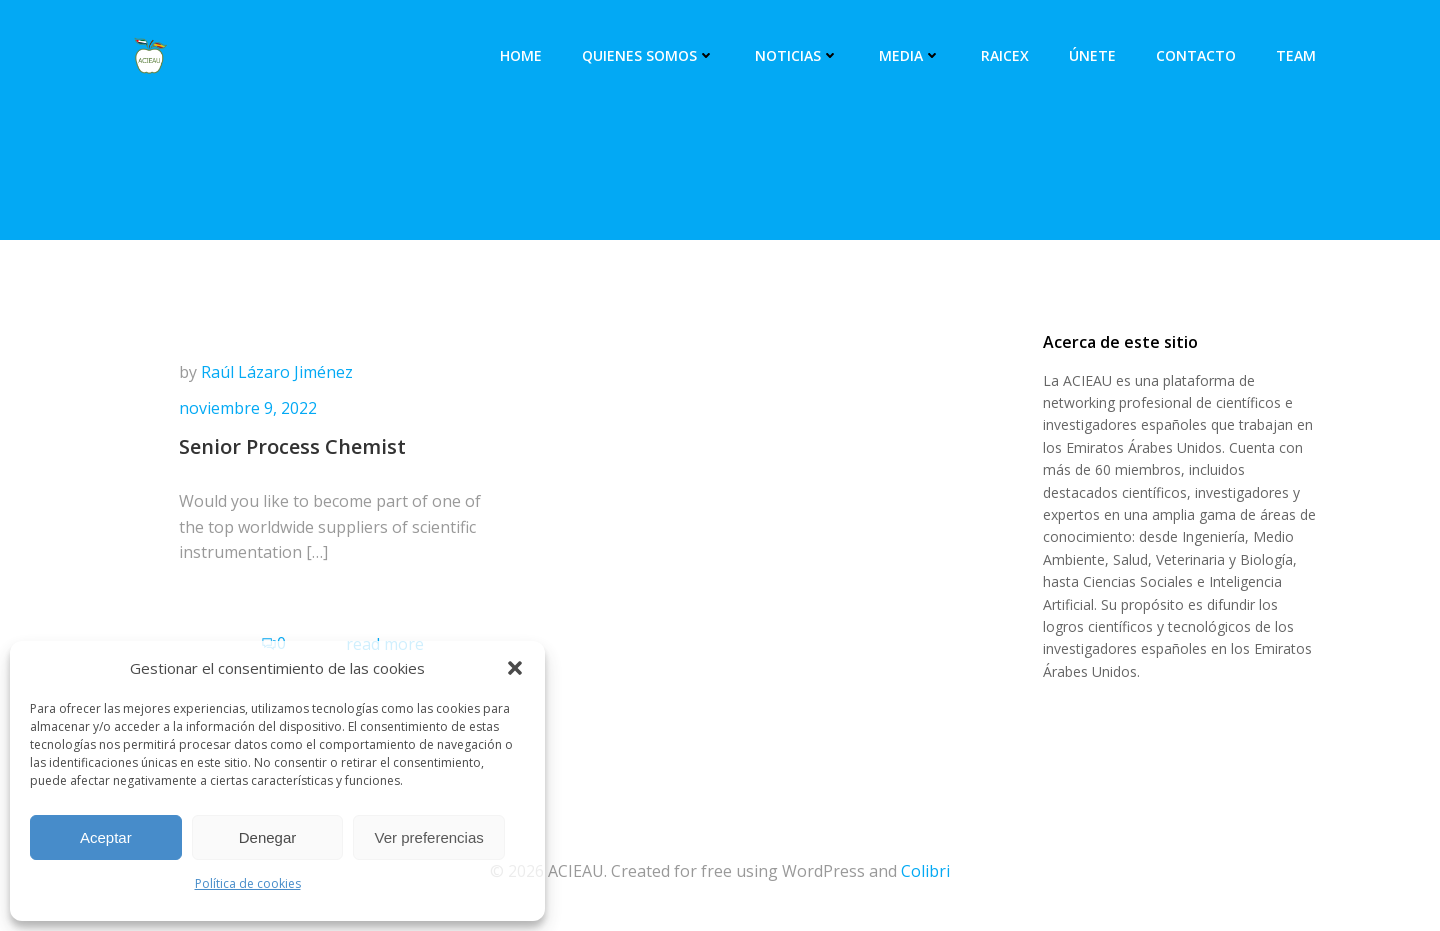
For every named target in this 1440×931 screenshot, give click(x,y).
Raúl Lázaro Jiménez (277, 372)
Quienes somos (648, 55)
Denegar (268, 837)
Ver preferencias (429, 837)
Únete (1092, 55)
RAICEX (1005, 55)
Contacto (1196, 55)
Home (521, 55)
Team (1296, 55)
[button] (515, 668)
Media (910, 55)
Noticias (797, 55)
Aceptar (106, 837)
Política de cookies (248, 883)
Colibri (925, 871)
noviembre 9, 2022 (248, 408)
